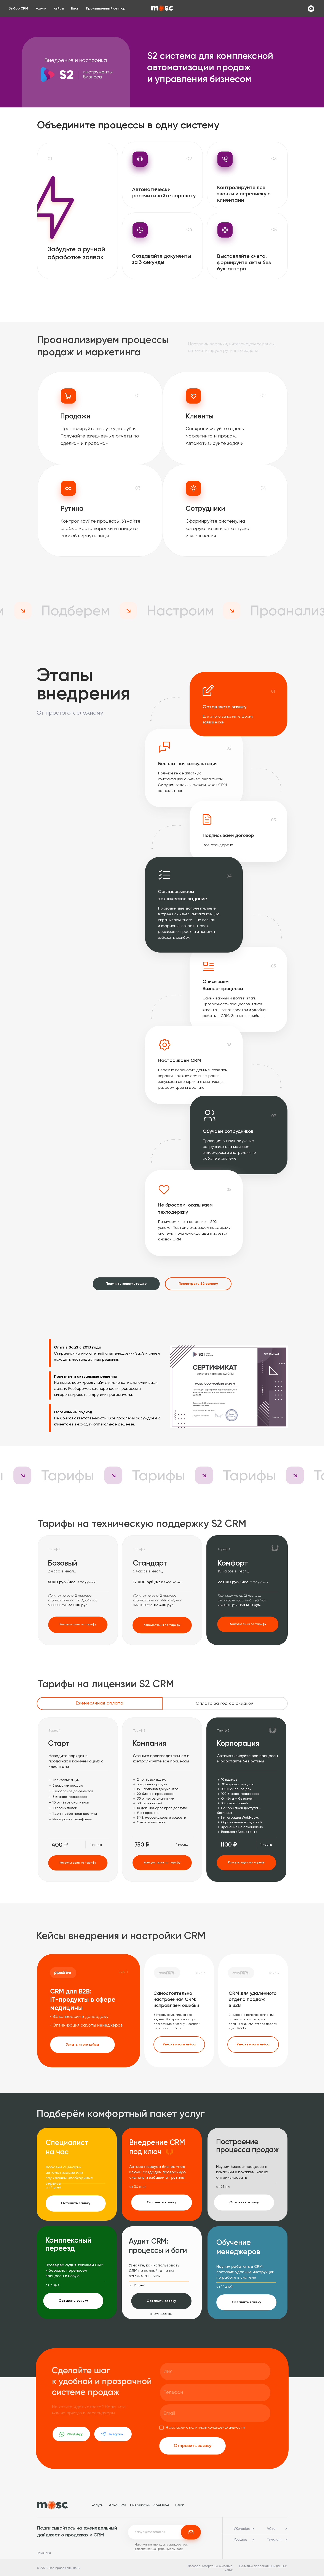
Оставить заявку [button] (244, 2202)
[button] (126, 1283)
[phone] (214, 2392)
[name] (214, 2371)
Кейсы (59, 8)
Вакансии (44, 2553)
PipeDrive (160, 2505)
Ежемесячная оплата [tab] (99, 1703)
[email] (214, 2413)
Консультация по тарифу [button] (77, 1624)
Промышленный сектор (105, 8)
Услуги (40, 8)
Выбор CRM (18, 8)
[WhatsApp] (311, 8)
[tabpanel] (162, 1806)
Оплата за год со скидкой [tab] (225, 1703)
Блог (75, 8)
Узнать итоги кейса (253, 2044)
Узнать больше (161, 2314)
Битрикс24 (140, 2505)
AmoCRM (117, 2505)
